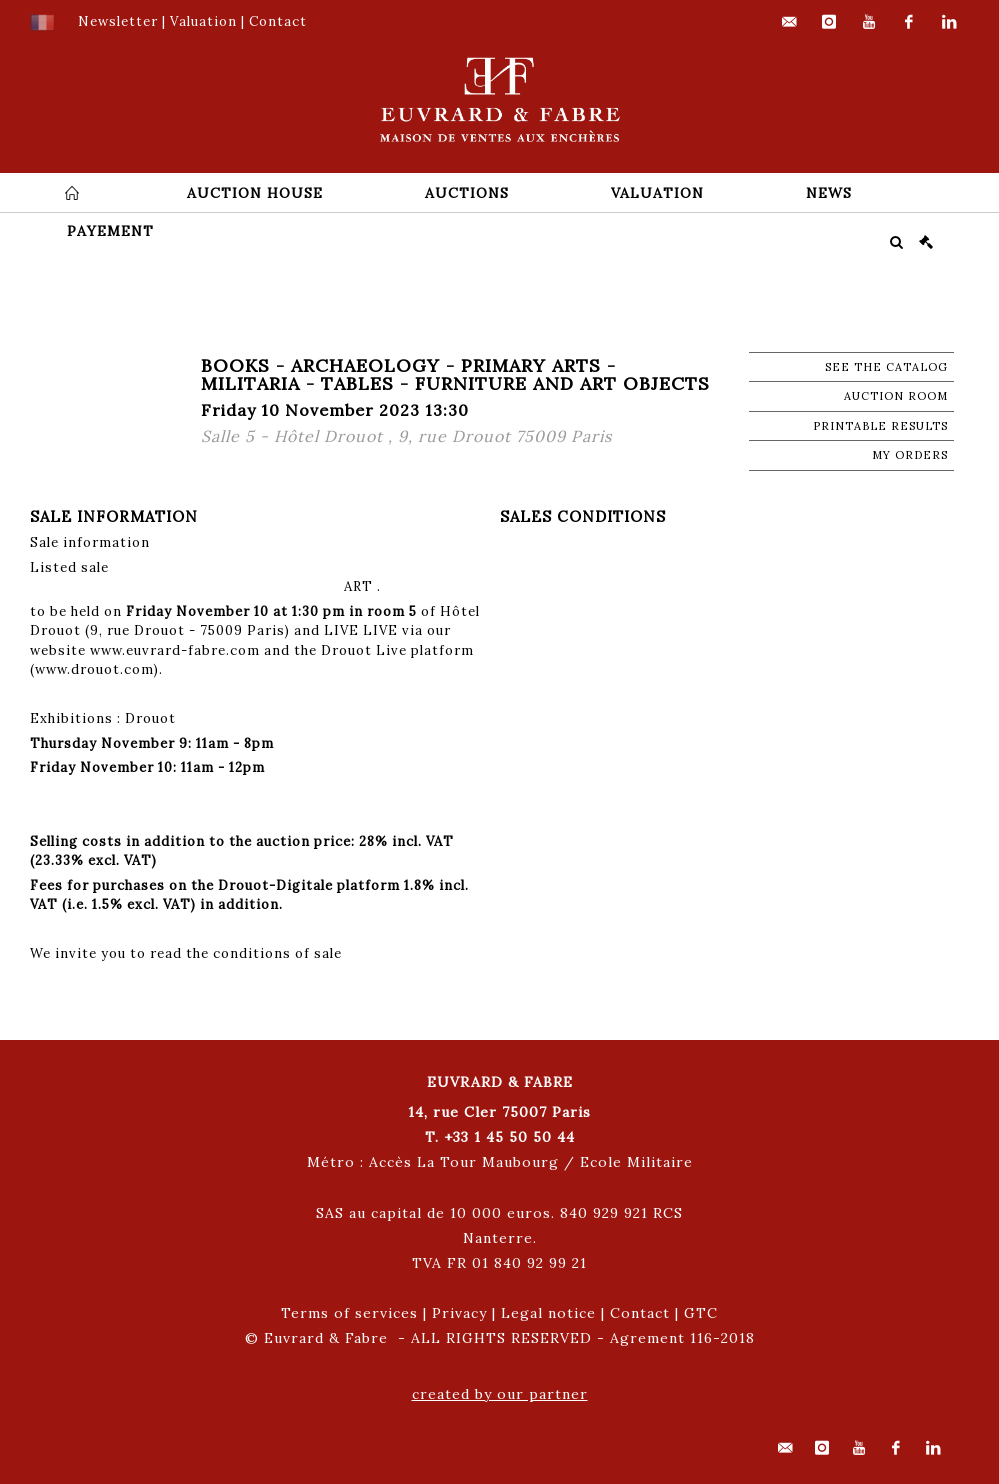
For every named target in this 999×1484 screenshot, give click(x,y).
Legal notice (548, 1313)
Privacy (459, 1313)
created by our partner (500, 1394)
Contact (640, 1313)
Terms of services (349, 1313)
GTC (701, 1313)
